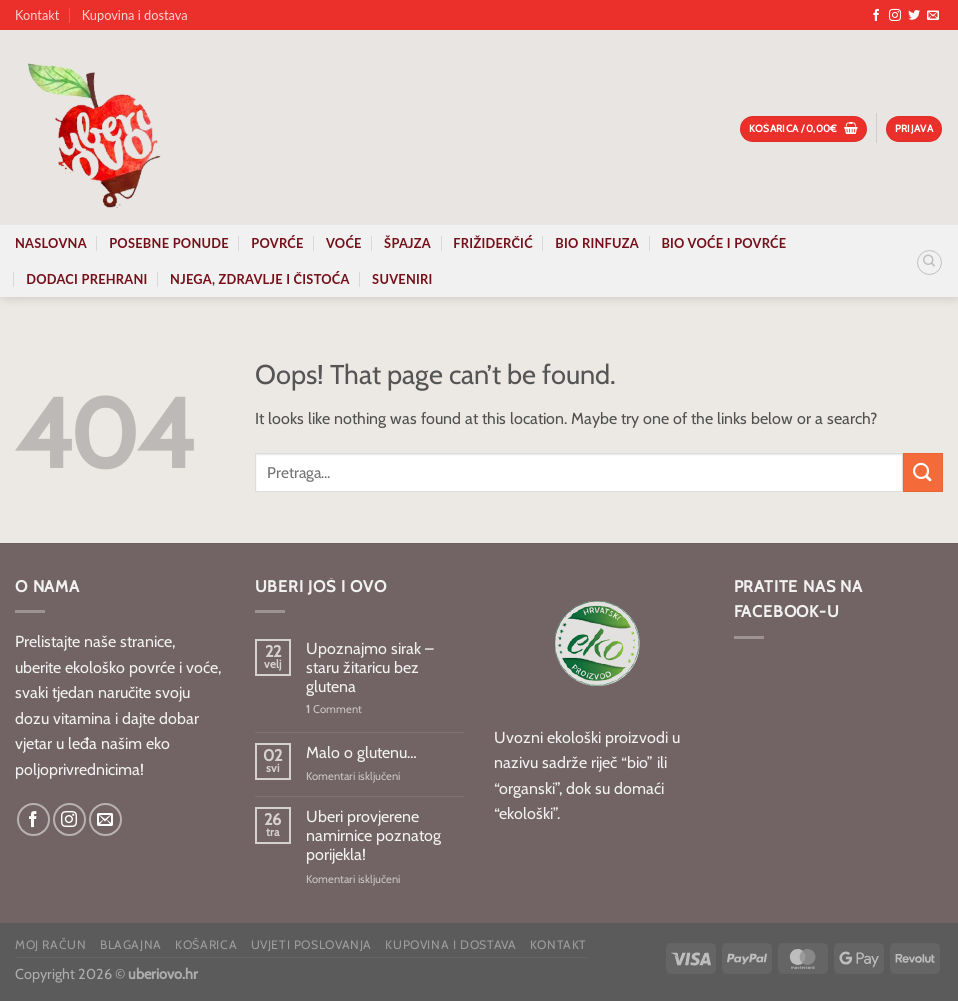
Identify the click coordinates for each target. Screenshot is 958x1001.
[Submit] (923, 472)
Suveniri (402, 279)
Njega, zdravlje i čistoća (260, 279)
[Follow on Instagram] (895, 16)
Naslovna (51, 243)
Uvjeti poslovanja (311, 944)
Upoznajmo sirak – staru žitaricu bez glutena (370, 667)
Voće (344, 243)
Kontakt (37, 15)
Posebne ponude (169, 243)
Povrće (277, 243)
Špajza (407, 243)
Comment (334, 709)
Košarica (206, 944)
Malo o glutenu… (361, 752)
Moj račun (51, 944)
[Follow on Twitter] (914, 16)
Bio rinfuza (597, 243)
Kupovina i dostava (135, 15)
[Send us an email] (933, 16)
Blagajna (131, 944)
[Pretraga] (929, 262)
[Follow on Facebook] (876, 16)
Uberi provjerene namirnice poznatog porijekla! (373, 835)
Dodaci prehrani (86, 279)
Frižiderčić (493, 243)
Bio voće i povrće (723, 243)
